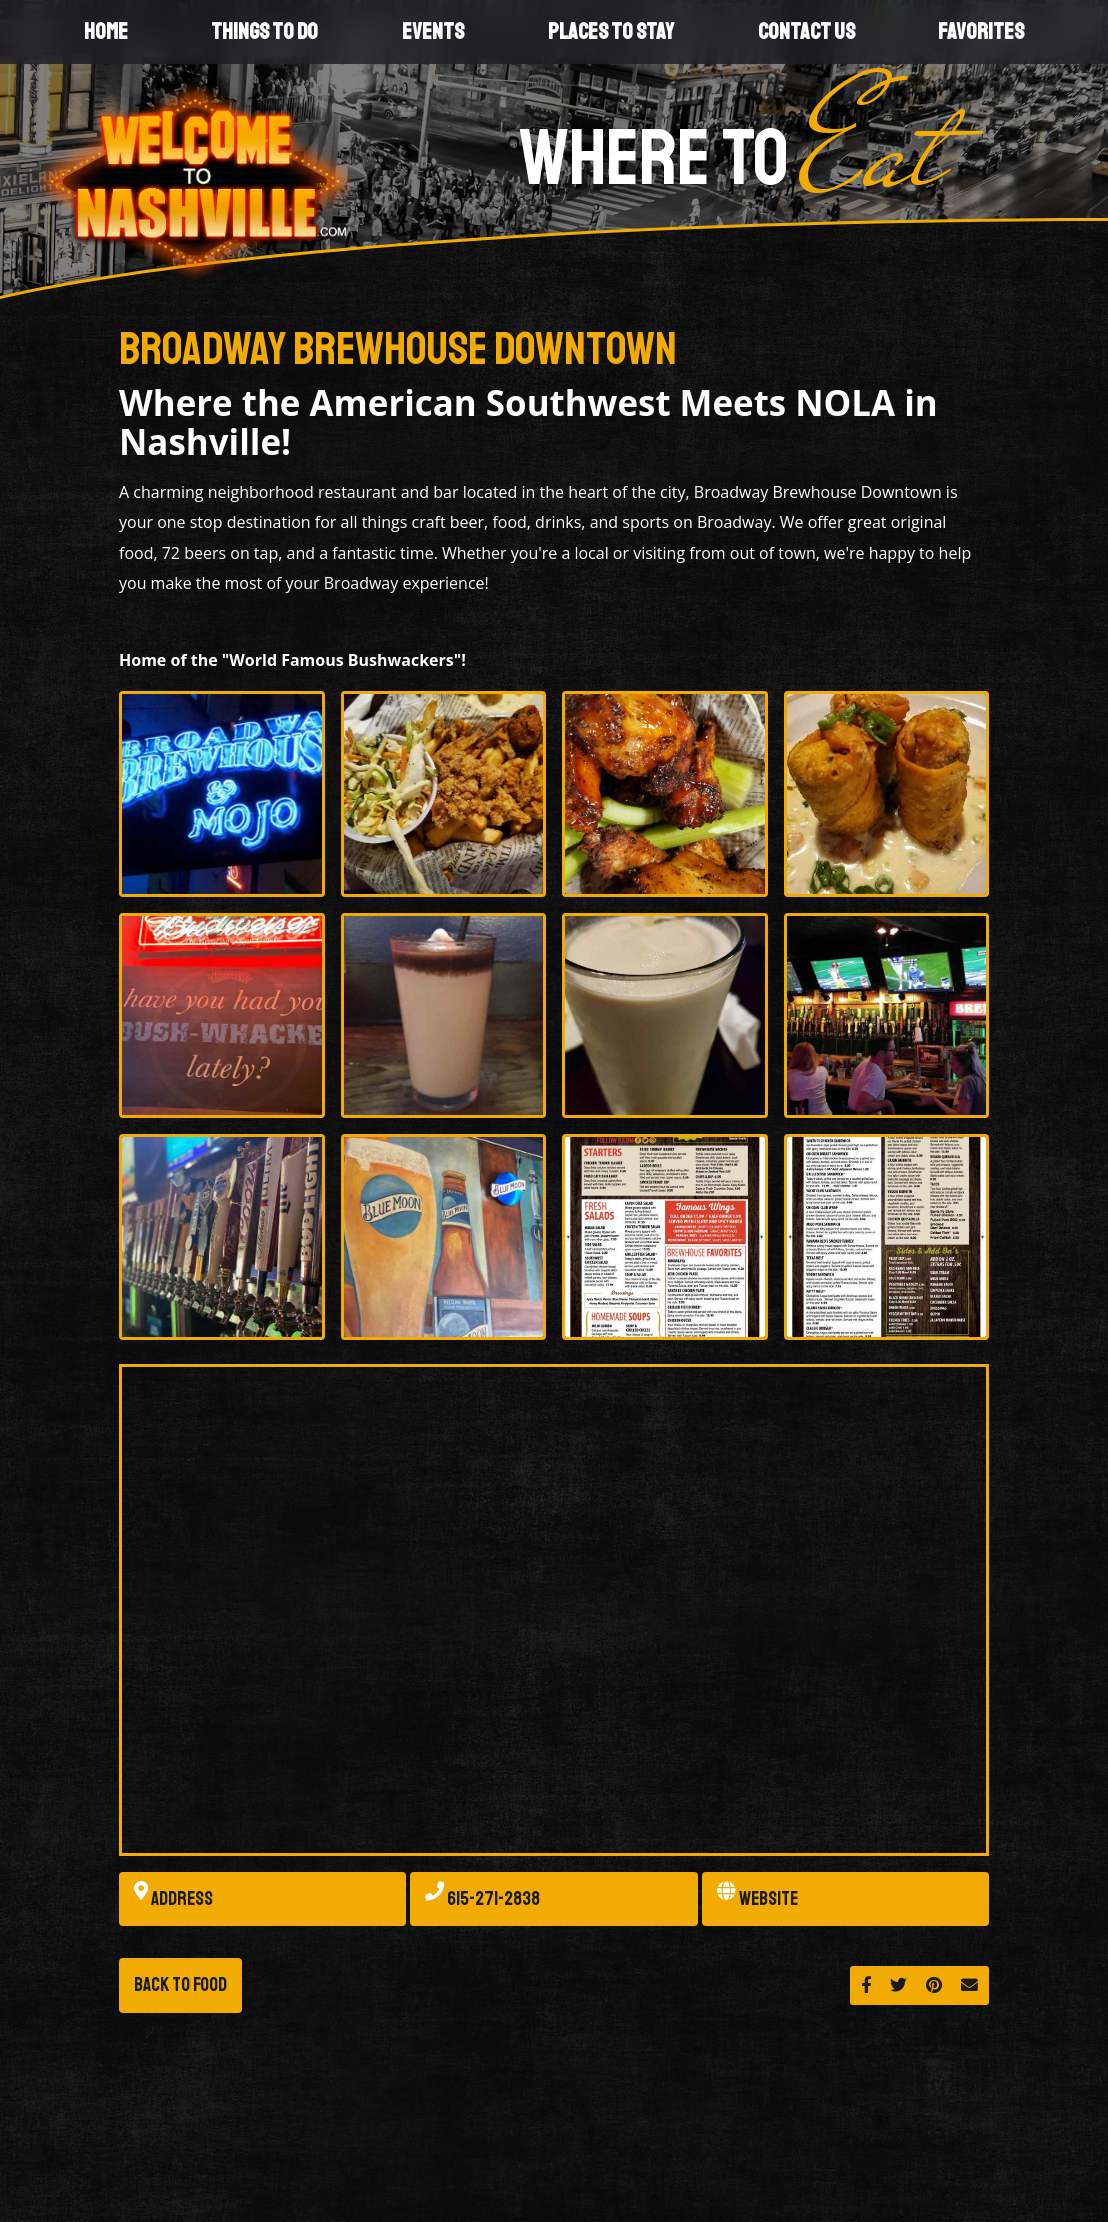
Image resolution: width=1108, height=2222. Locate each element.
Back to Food (180, 1985)
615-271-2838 (482, 1899)
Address (173, 1899)
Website (757, 1899)
